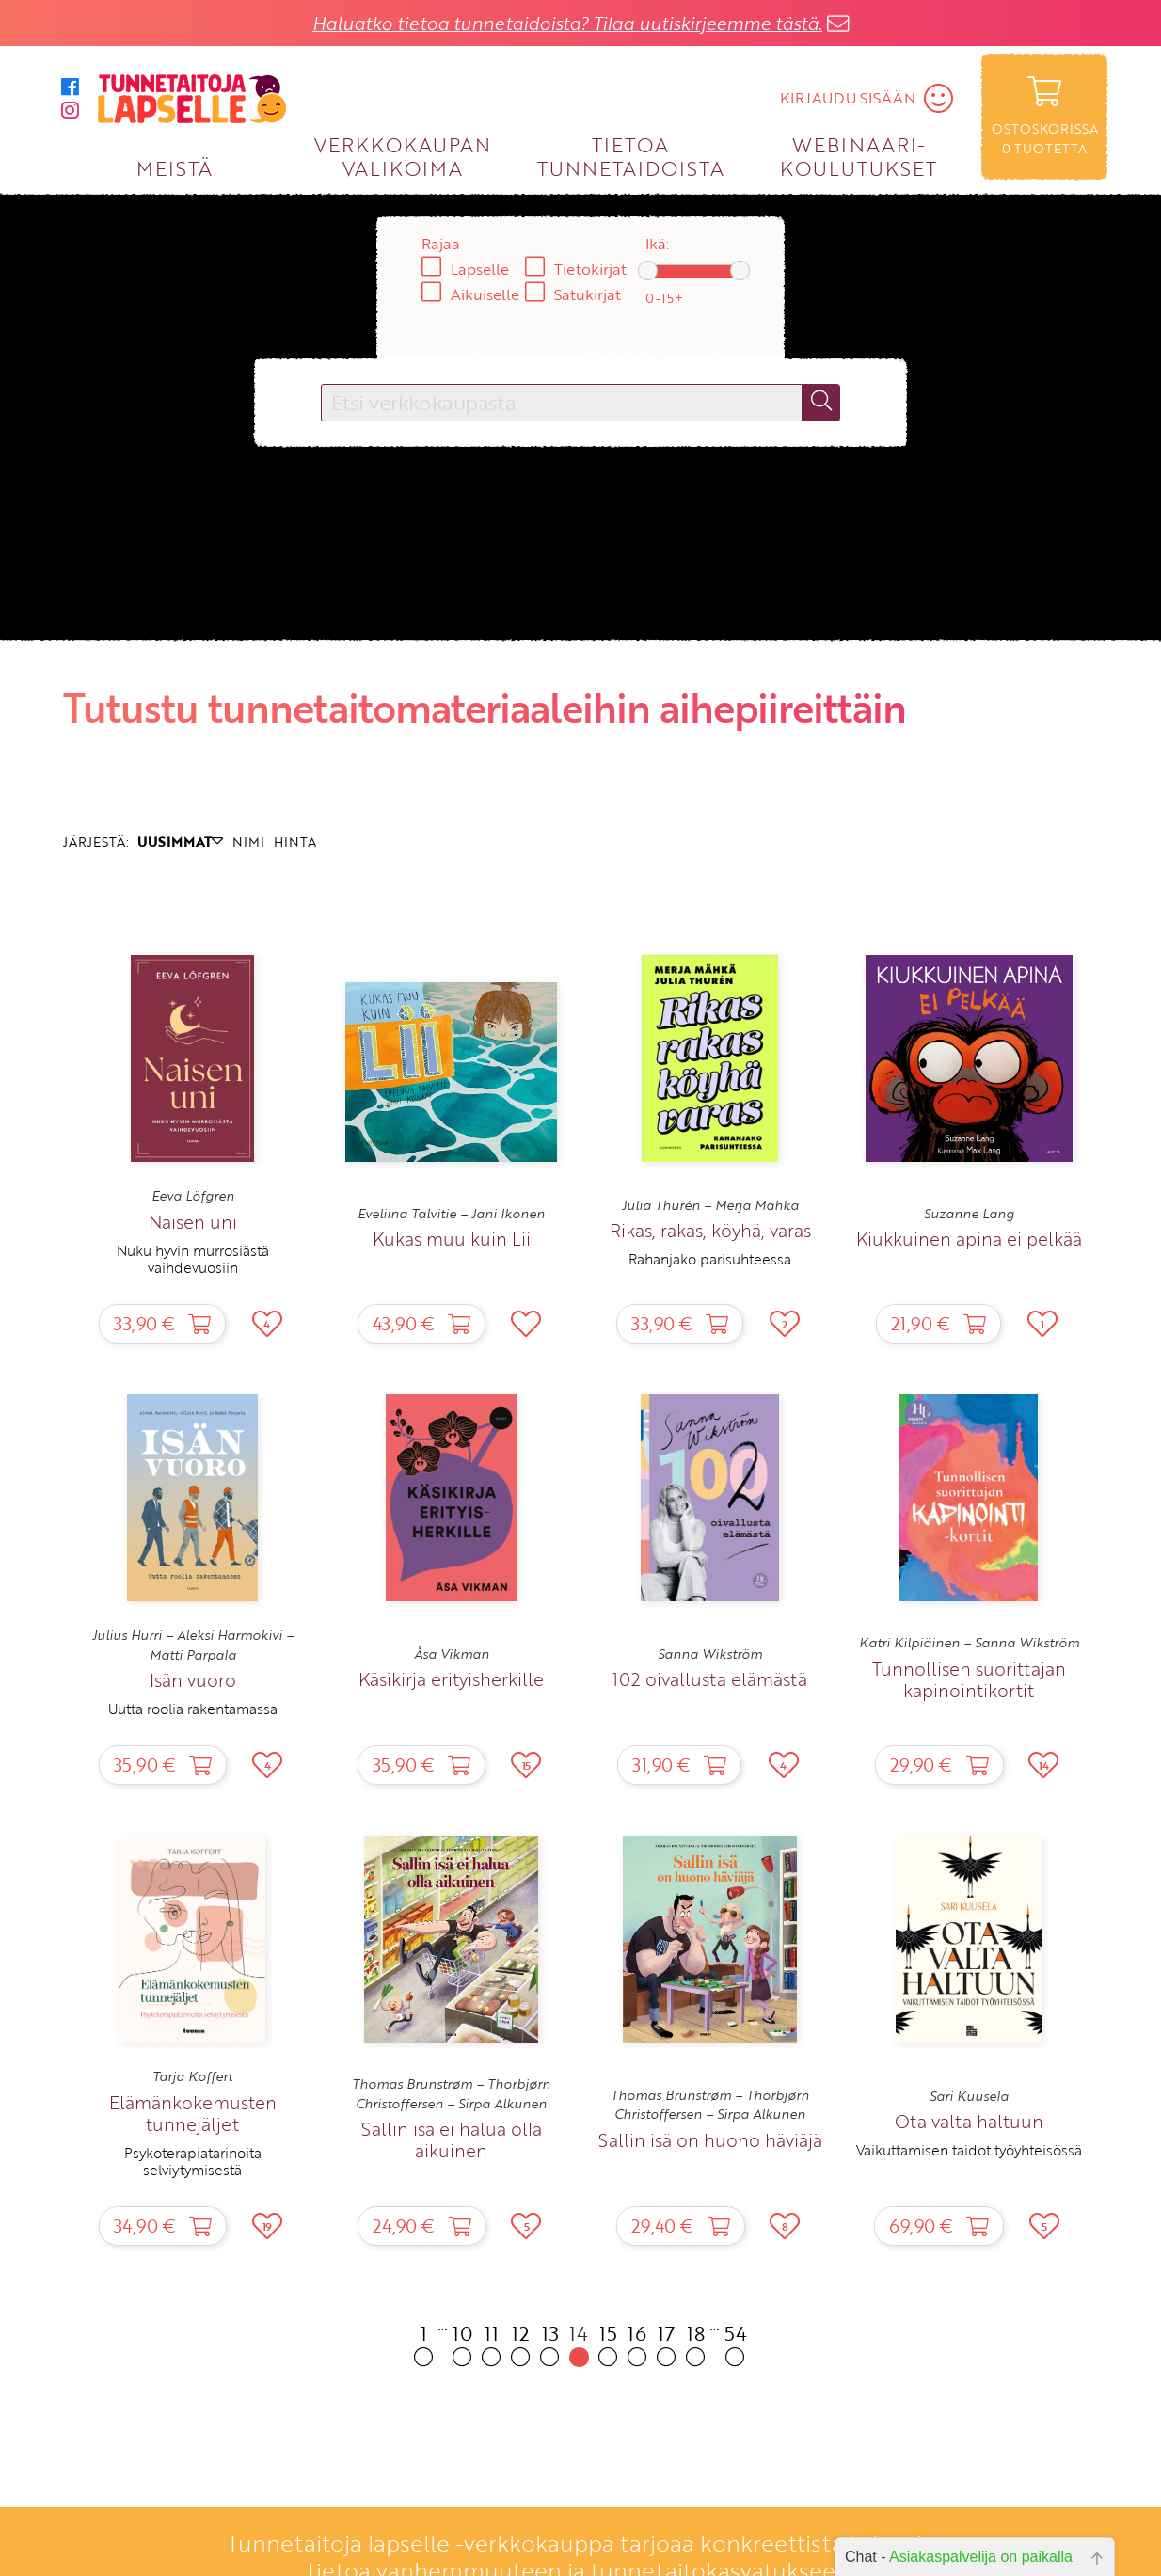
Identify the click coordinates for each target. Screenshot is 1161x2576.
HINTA (295, 841)
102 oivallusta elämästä (709, 1679)
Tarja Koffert (192, 2076)
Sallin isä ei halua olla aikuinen (451, 2139)
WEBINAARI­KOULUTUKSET (858, 156)
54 (735, 2342)
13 (550, 2342)
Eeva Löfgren (192, 1195)
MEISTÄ (174, 168)
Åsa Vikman (451, 1654)
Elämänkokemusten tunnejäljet (193, 2113)
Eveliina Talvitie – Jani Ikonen (451, 1213)
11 (491, 2342)
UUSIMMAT (180, 841)
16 (637, 2342)
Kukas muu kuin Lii (452, 1238)
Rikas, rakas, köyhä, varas (710, 1230)
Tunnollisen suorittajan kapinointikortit (969, 1679)
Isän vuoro (193, 1680)
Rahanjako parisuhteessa (709, 1258)
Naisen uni (193, 1221)
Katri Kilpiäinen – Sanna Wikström (969, 1642)
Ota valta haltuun (969, 2121)
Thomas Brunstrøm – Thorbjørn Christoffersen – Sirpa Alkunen (451, 2093)
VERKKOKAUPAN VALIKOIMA (402, 156)
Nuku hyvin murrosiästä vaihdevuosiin (193, 1259)
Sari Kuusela (969, 2096)
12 (521, 2342)
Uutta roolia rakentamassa (193, 1708)
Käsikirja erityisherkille (451, 1679)
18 (696, 2342)
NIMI (248, 841)
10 (462, 2342)
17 (666, 2342)
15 (608, 2342)
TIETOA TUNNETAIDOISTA (630, 156)
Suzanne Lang (969, 1213)
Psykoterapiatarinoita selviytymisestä (193, 2161)
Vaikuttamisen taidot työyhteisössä (969, 2149)
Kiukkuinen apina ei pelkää (969, 1238)
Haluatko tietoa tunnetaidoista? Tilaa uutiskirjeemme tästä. (567, 23)
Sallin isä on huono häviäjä (710, 2140)
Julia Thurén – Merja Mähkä (710, 1205)
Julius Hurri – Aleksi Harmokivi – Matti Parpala (193, 1644)
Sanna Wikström (710, 1654)
